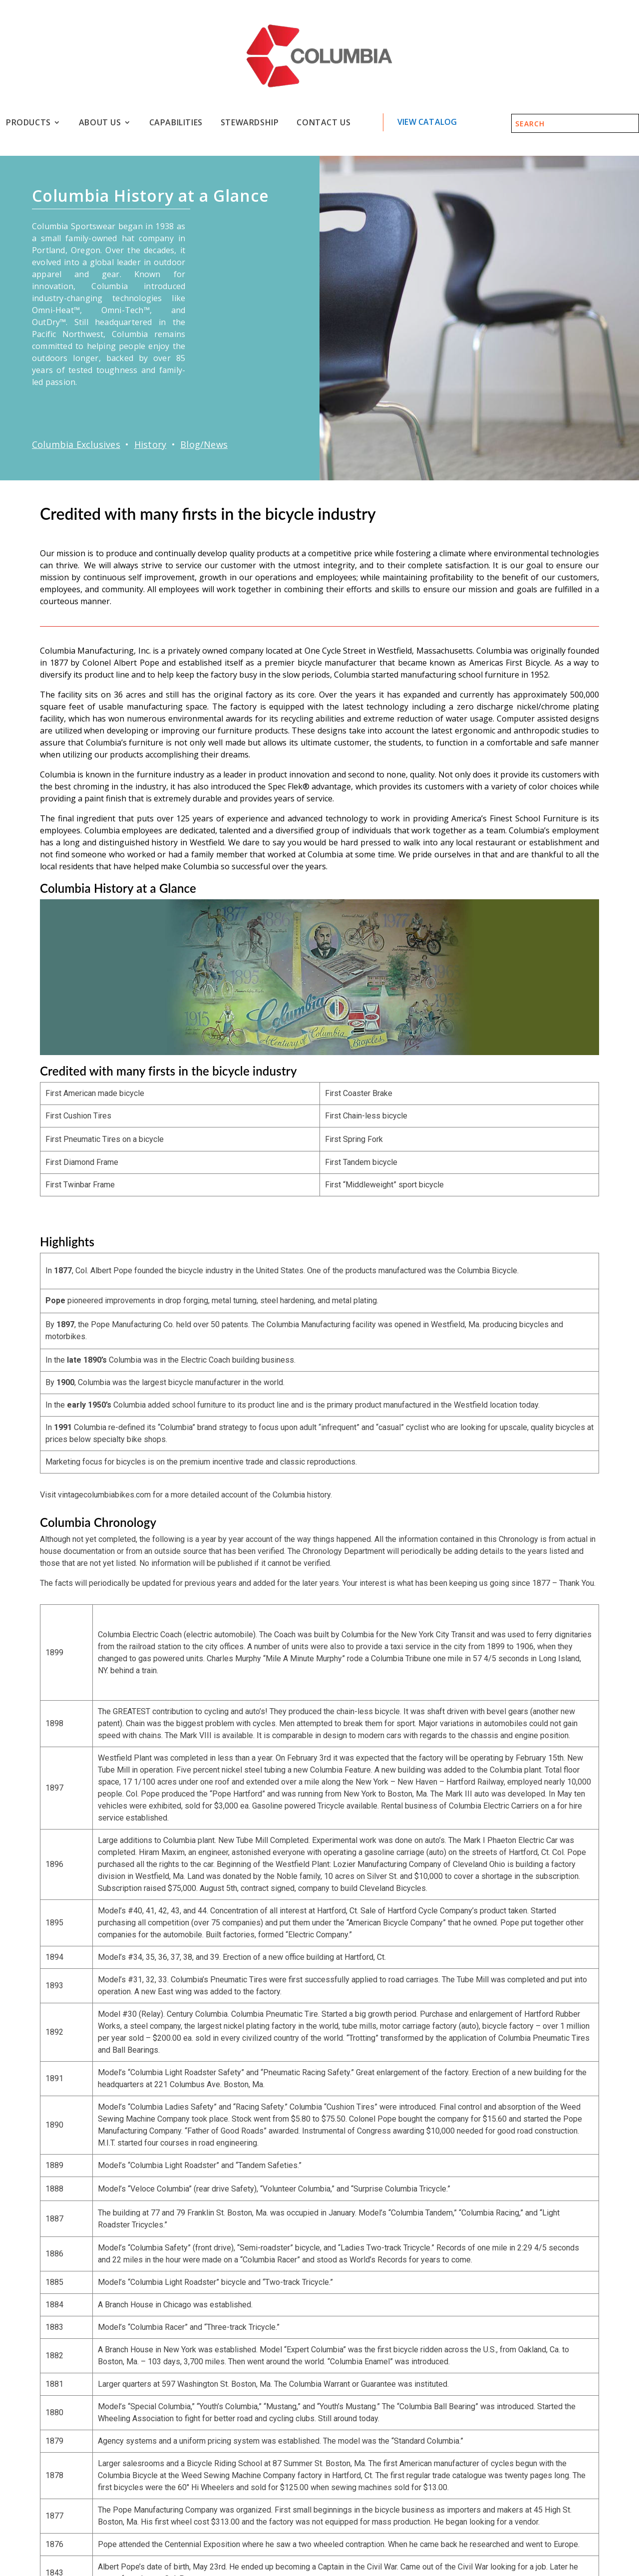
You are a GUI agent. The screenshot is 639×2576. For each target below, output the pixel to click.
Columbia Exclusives (76, 444)
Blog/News (204, 444)
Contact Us (323, 122)
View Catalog (427, 121)
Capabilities (176, 122)
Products (28, 122)
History (150, 444)
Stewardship (250, 122)
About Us (100, 122)
